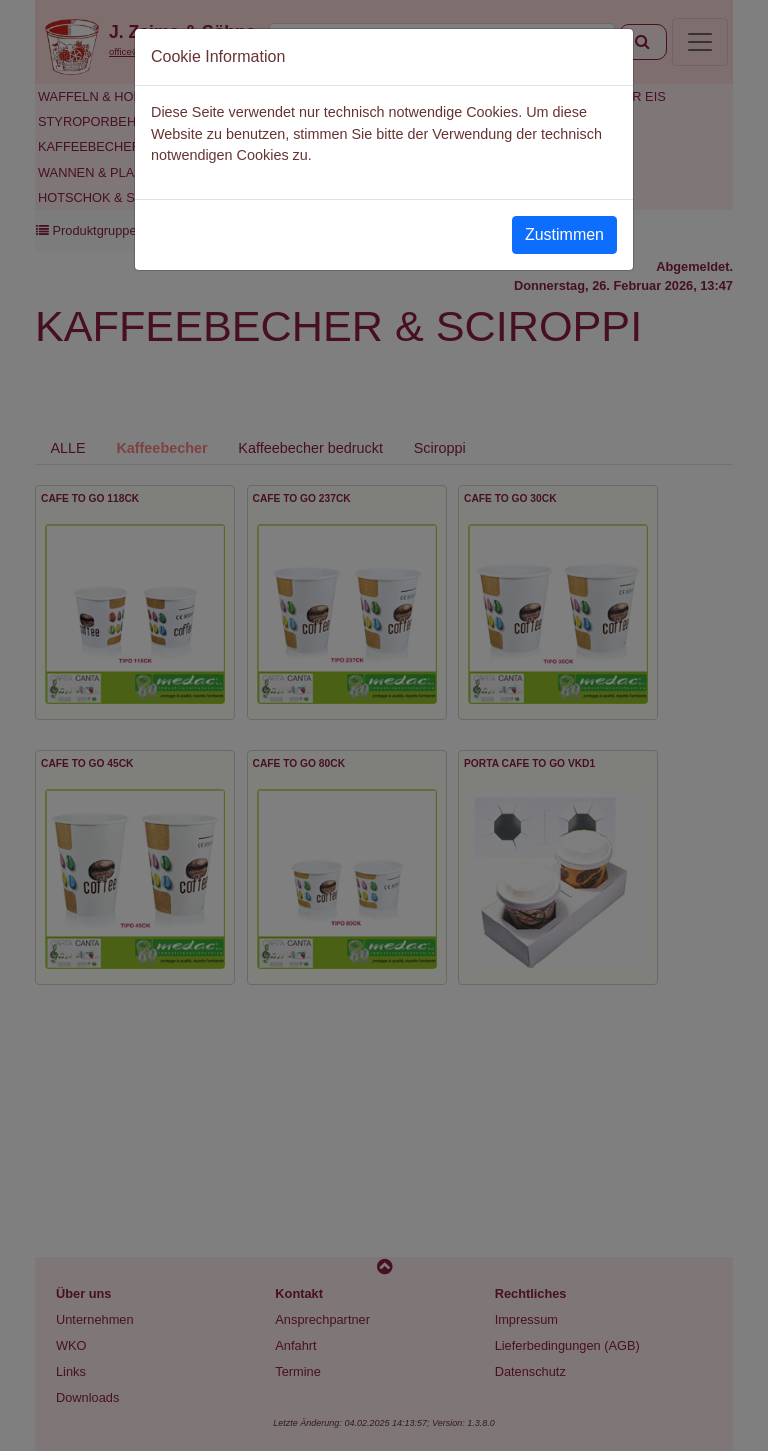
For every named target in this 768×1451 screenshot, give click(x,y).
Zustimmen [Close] (564, 234)
